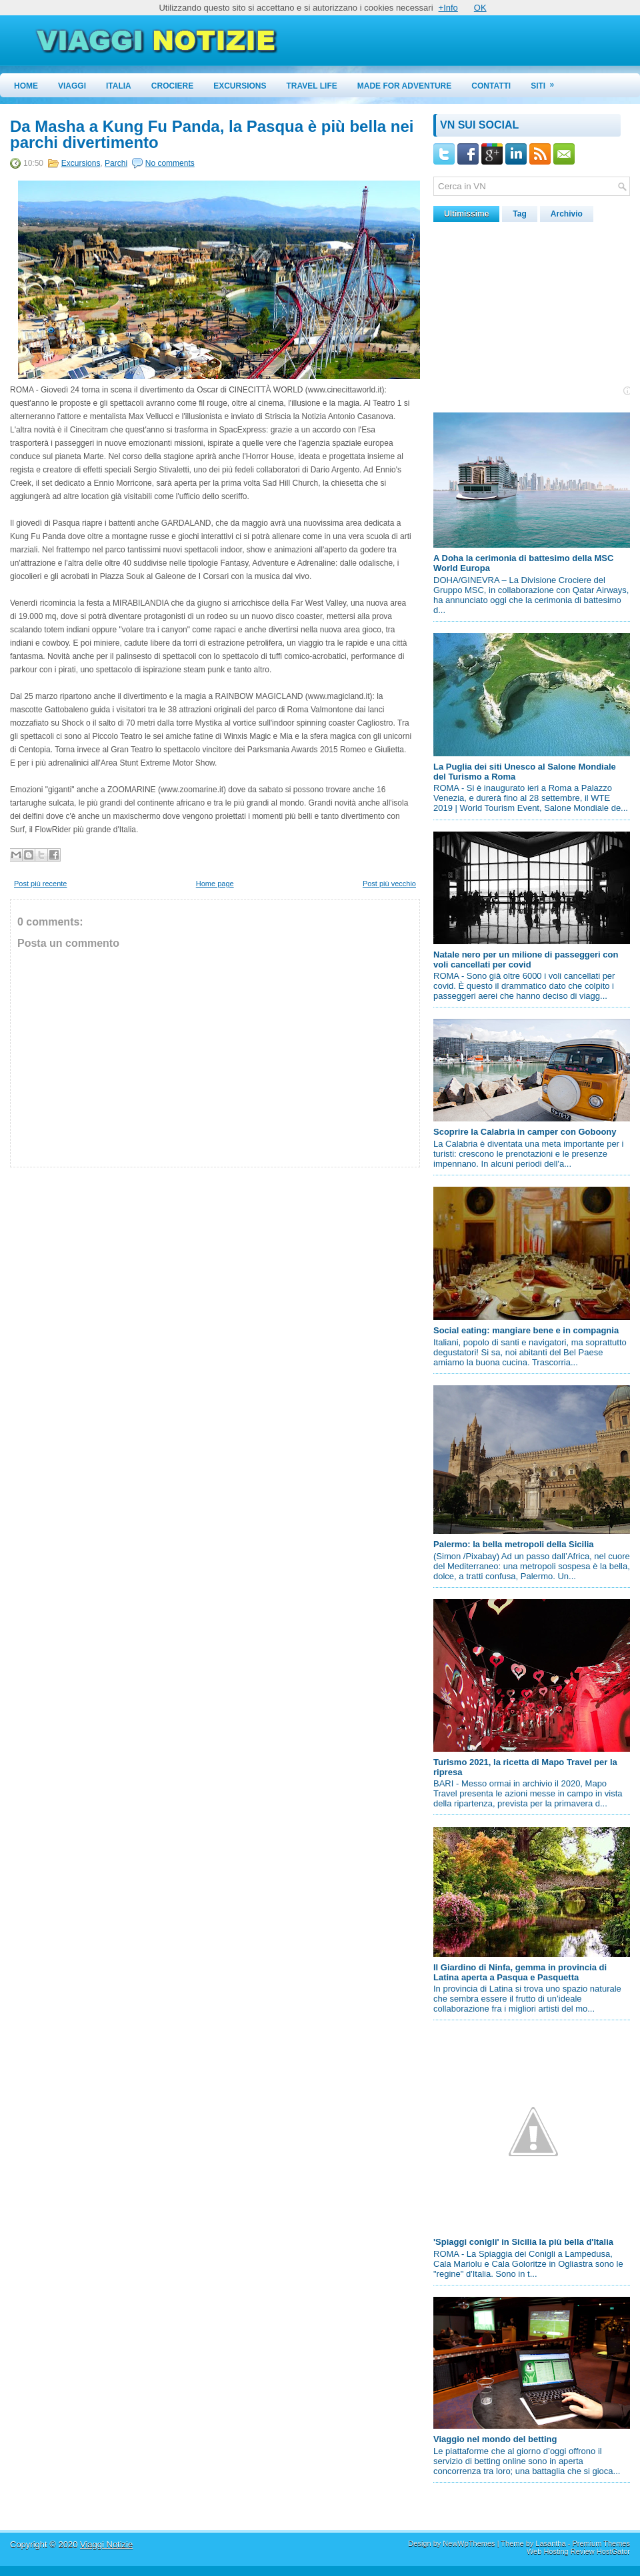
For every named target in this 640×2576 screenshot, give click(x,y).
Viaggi (72, 86)
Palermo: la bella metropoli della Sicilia (513, 1544)
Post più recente (40, 884)
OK (480, 8)
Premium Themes (601, 2543)
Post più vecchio (389, 884)
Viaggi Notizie (106, 2544)
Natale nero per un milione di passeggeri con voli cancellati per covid (525, 959)
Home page (215, 884)
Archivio (567, 214)
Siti (547, 82)
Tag (519, 214)
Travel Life (312, 86)
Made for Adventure (404, 86)
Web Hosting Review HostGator (578, 2551)
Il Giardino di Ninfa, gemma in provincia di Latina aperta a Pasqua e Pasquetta (520, 1972)
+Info (448, 8)
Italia (118, 86)
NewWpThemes (469, 2543)
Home (26, 86)
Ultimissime (466, 214)
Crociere (172, 86)
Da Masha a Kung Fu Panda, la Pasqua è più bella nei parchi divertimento (211, 135)
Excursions (239, 86)
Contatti (491, 86)
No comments (170, 163)
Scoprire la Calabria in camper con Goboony (525, 1132)
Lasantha (550, 2543)
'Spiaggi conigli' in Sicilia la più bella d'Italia (523, 2242)
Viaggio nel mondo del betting (495, 2439)
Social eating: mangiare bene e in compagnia (526, 1330)
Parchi (116, 163)
